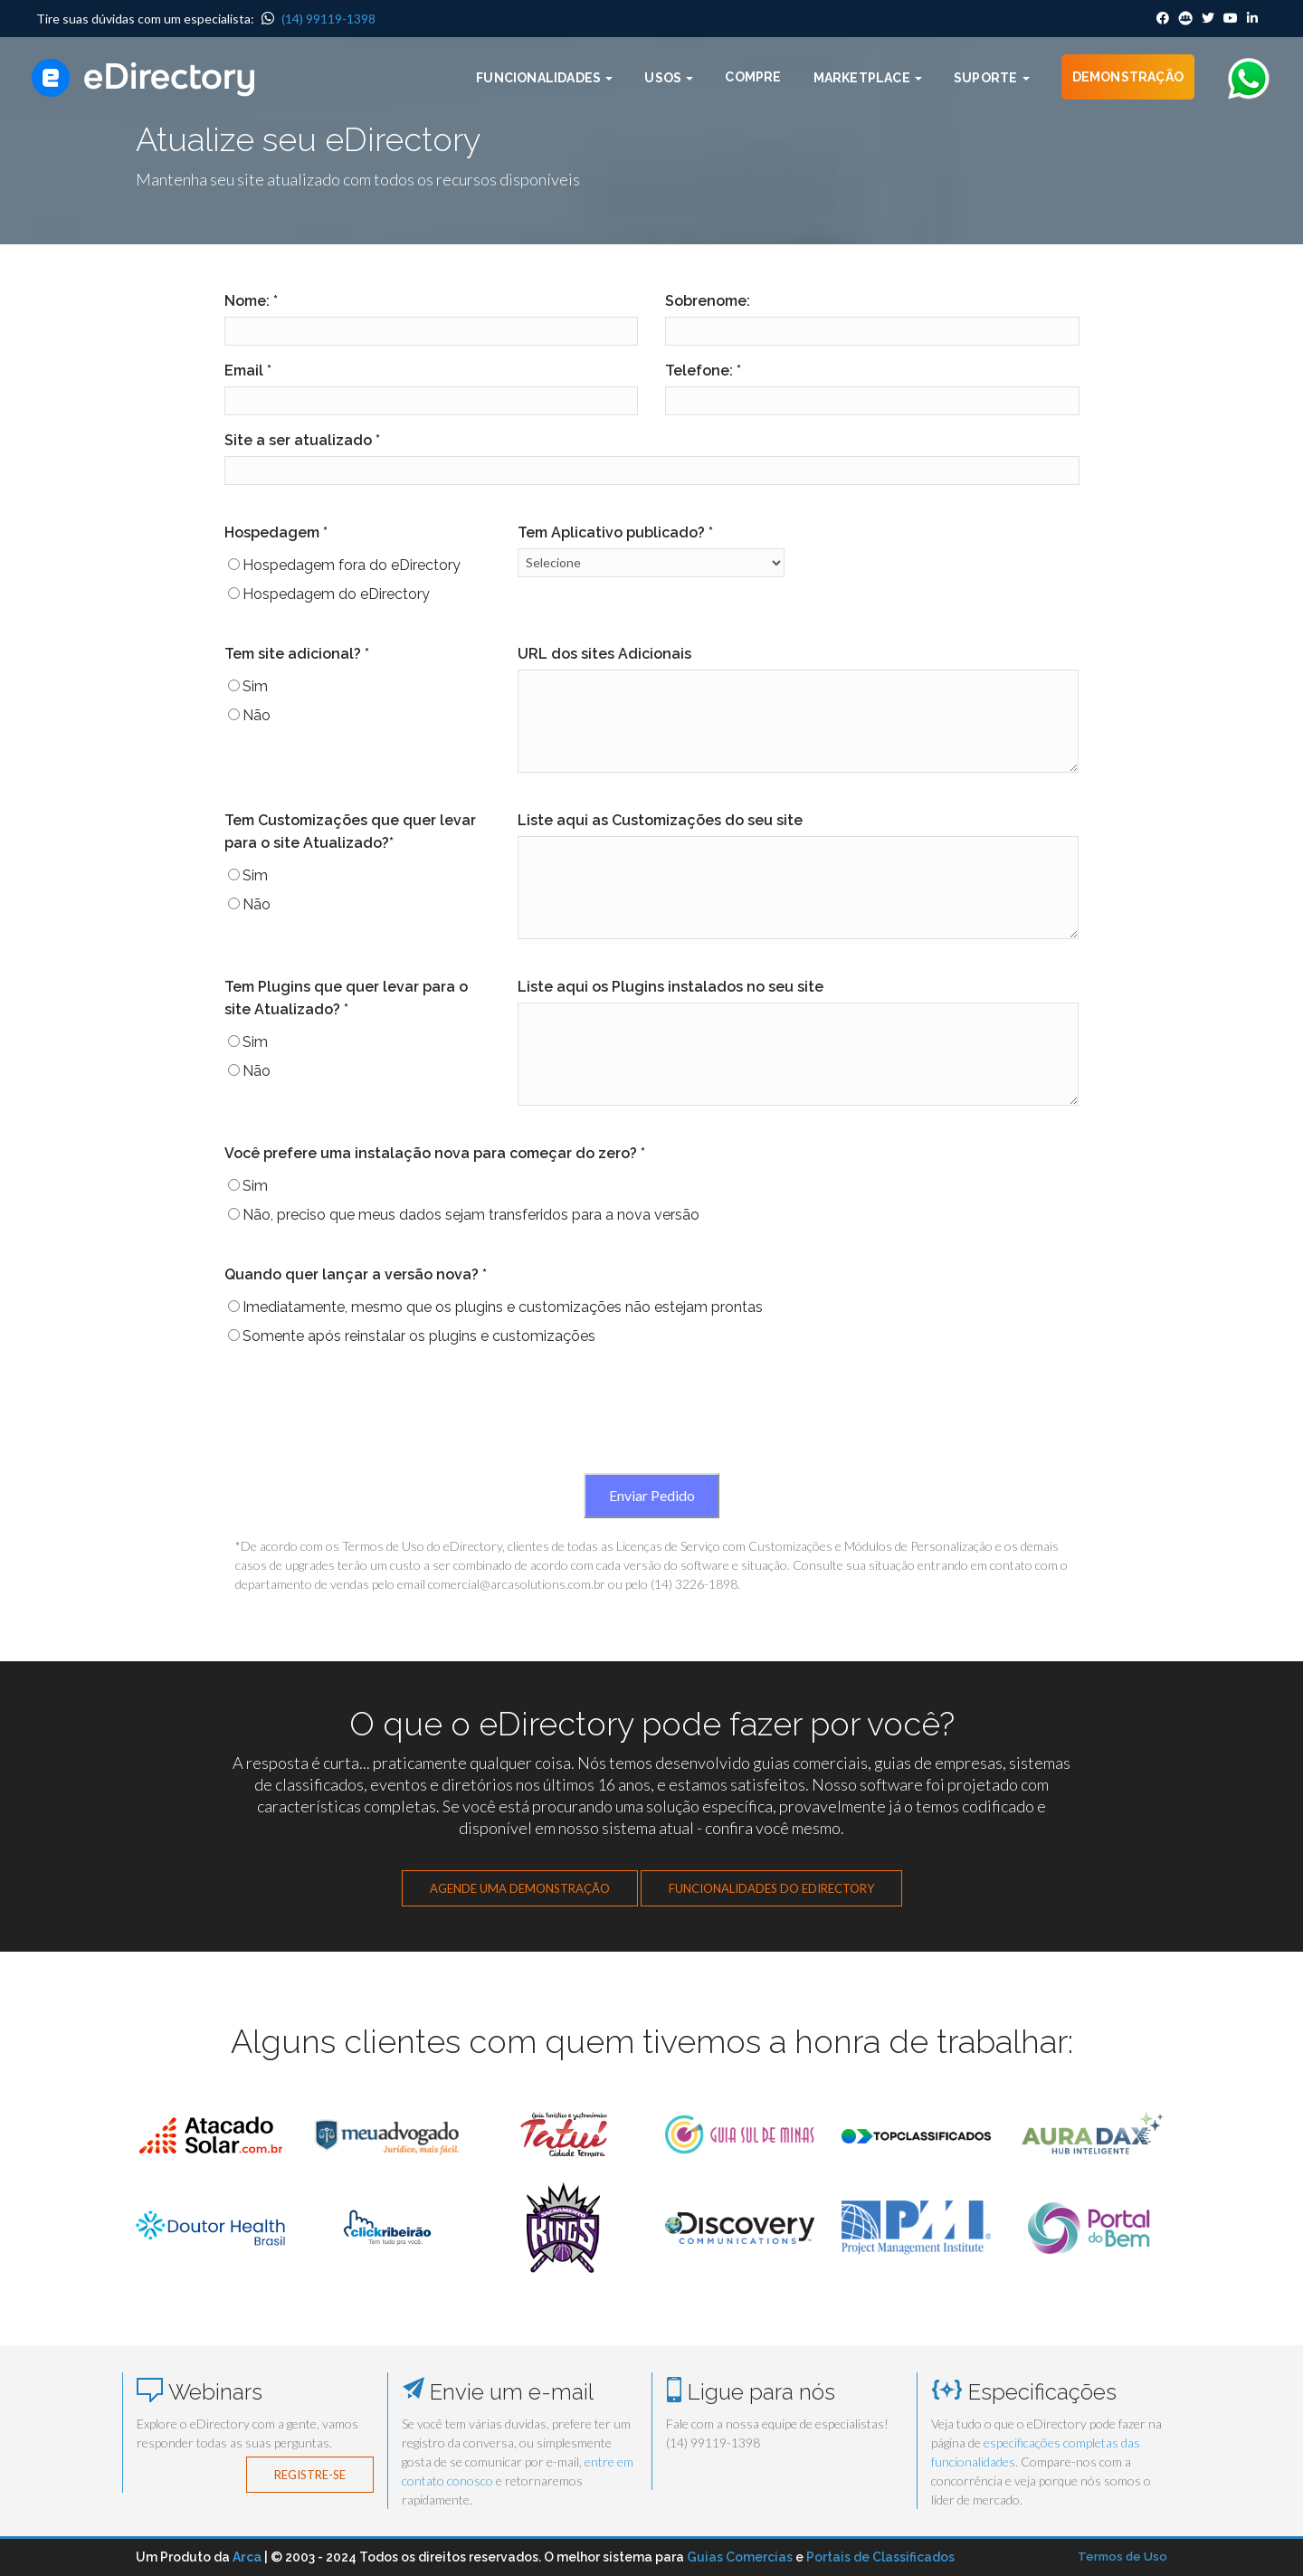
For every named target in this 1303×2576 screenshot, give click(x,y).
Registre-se (310, 2474)
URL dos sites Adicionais (604, 653)
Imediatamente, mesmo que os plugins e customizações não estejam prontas (503, 1307)
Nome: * (251, 300)
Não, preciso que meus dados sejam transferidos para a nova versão (471, 1214)
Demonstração (1128, 77)
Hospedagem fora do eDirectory (352, 565)
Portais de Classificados (880, 2557)
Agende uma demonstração (520, 1888)
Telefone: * (703, 370)
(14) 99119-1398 (319, 18)
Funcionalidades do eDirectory (771, 1888)
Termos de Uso (1122, 2556)
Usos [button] (668, 78)
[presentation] (651, 1419)
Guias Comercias (740, 2557)
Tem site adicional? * (296, 653)
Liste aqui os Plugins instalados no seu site (670, 986)
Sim (255, 686)
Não (257, 715)
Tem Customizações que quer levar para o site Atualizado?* (350, 831)
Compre (753, 77)
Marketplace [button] (867, 78)
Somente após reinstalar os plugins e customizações (419, 1336)
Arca (247, 2557)
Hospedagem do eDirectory (336, 594)
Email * (247, 370)
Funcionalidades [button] (544, 78)
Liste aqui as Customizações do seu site (660, 820)
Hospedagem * (276, 532)
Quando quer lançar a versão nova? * (355, 1274)
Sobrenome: (707, 300)
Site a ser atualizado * (302, 440)
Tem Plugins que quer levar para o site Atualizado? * (346, 998)
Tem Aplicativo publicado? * (615, 532)
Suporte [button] (992, 78)
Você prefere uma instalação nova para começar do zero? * (434, 1153)
